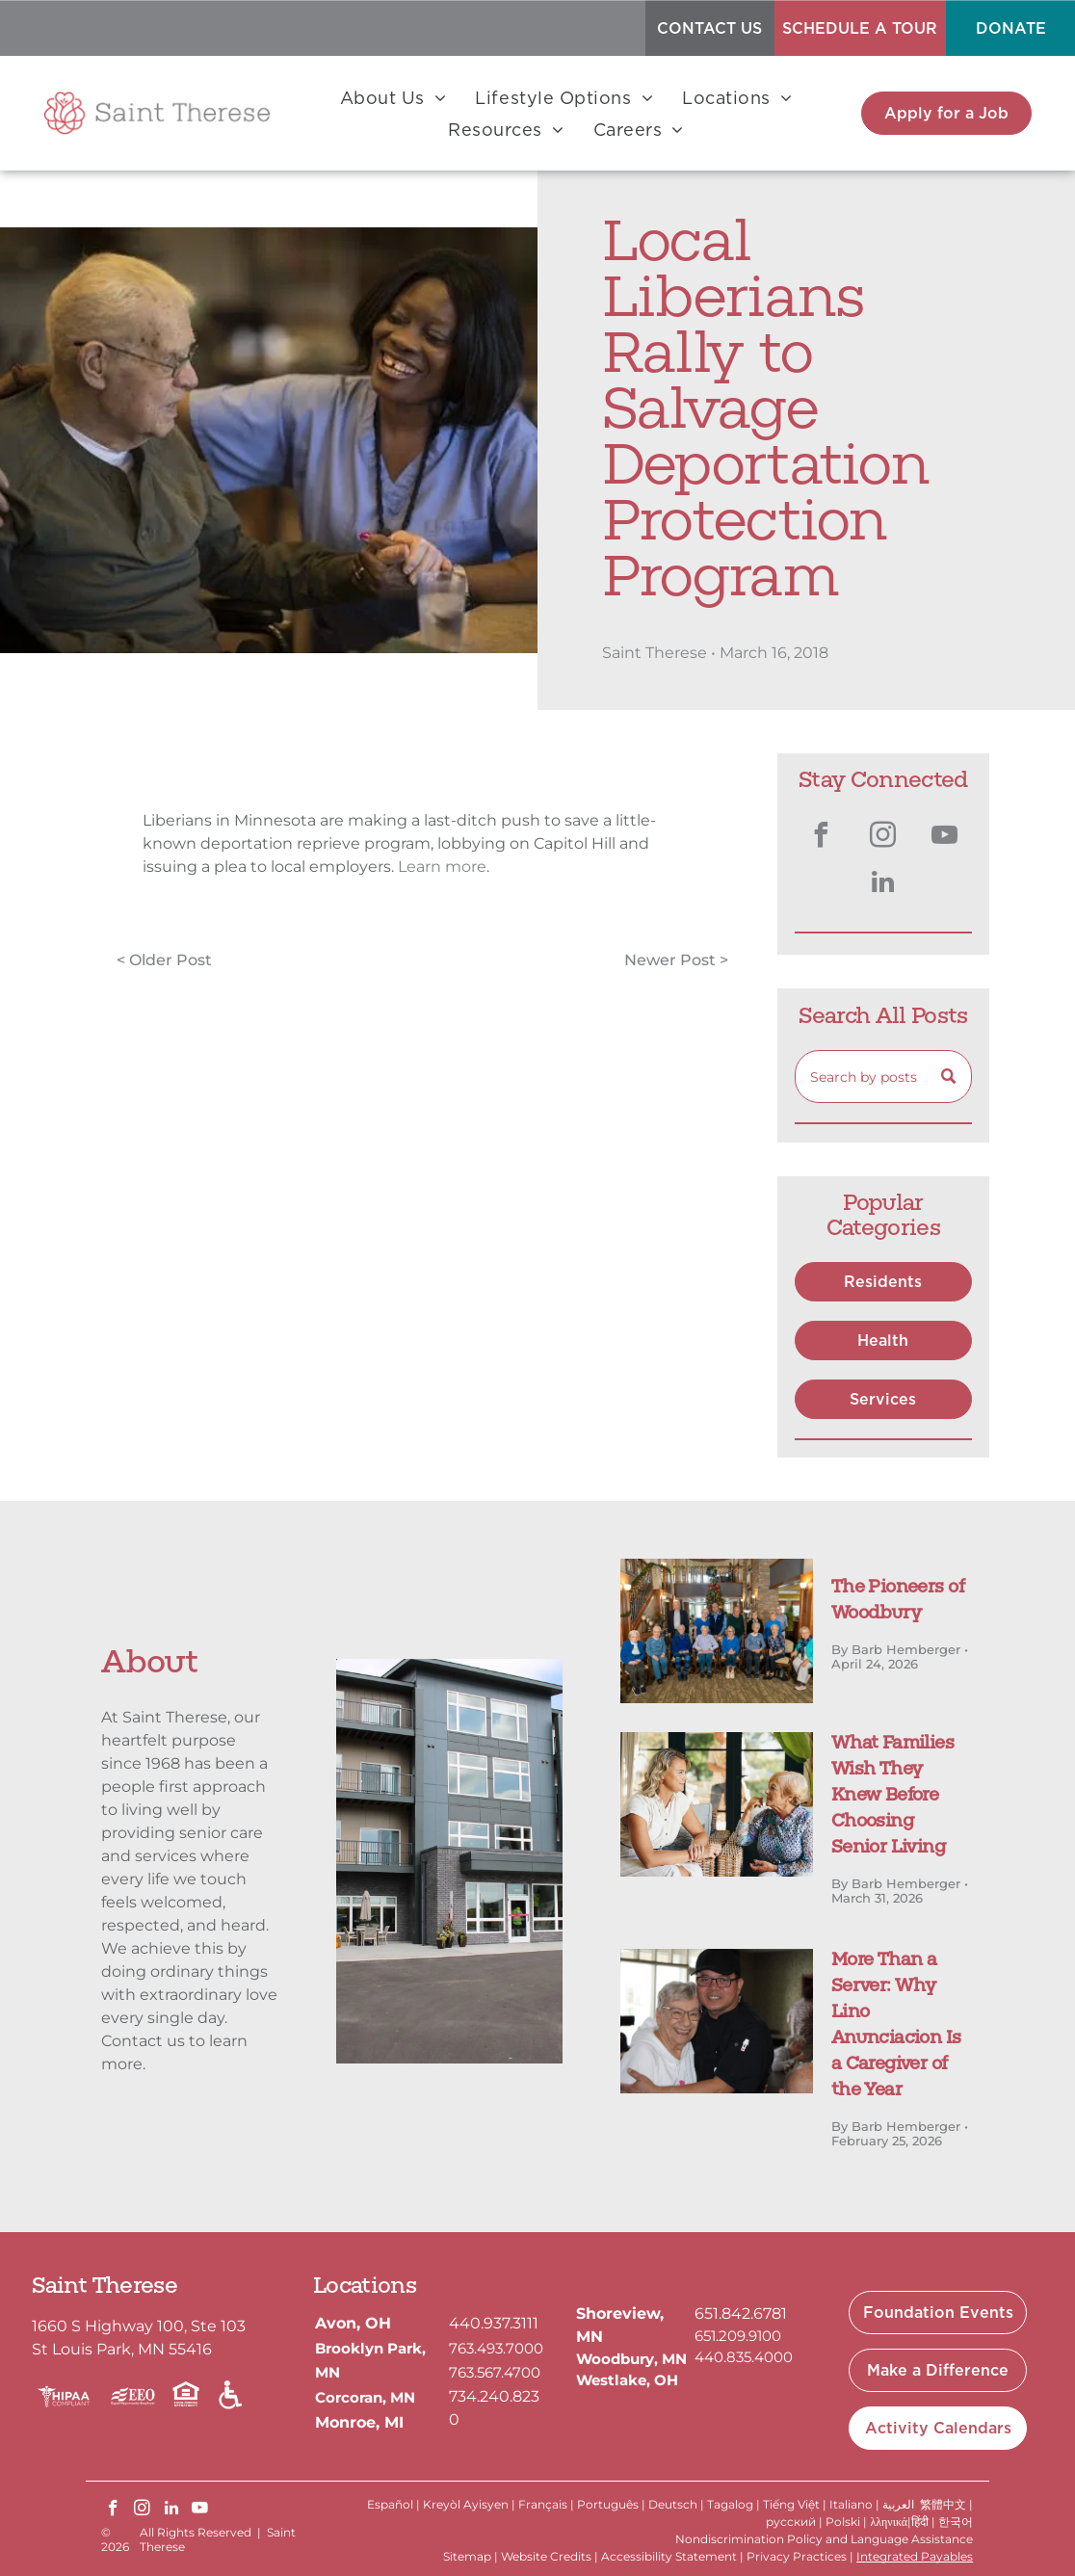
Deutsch (672, 2504)
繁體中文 (943, 2504)
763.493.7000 (496, 2348)
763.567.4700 (494, 2372)
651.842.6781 (741, 2313)
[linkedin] (883, 884)
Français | (546, 2504)
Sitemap (467, 2556)
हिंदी (920, 2521)
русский (791, 2521)
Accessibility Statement (669, 2556)
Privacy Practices (797, 2556)
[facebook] (821, 837)
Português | (611, 2504)
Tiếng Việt (791, 2504)
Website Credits (546, 2556)
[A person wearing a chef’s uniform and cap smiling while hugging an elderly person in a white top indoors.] (716, 2021)
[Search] (883, 1076)
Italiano (851, 2504)
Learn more (442, 866)
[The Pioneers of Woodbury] (716, 1631)
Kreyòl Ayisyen (466, 2504)
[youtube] (945, 837)
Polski (843, 2521)
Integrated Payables (914, 2556)
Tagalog (730, 2504)
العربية (898, 2504)
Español (390, 2504)
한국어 (955, 2521)
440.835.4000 (744, 2357)
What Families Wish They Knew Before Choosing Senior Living (893, 1796)
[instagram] (883, 837)
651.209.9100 (738, 2335)
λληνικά (888, 2521)
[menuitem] (393, 98)
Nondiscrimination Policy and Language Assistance (824, 2539)
